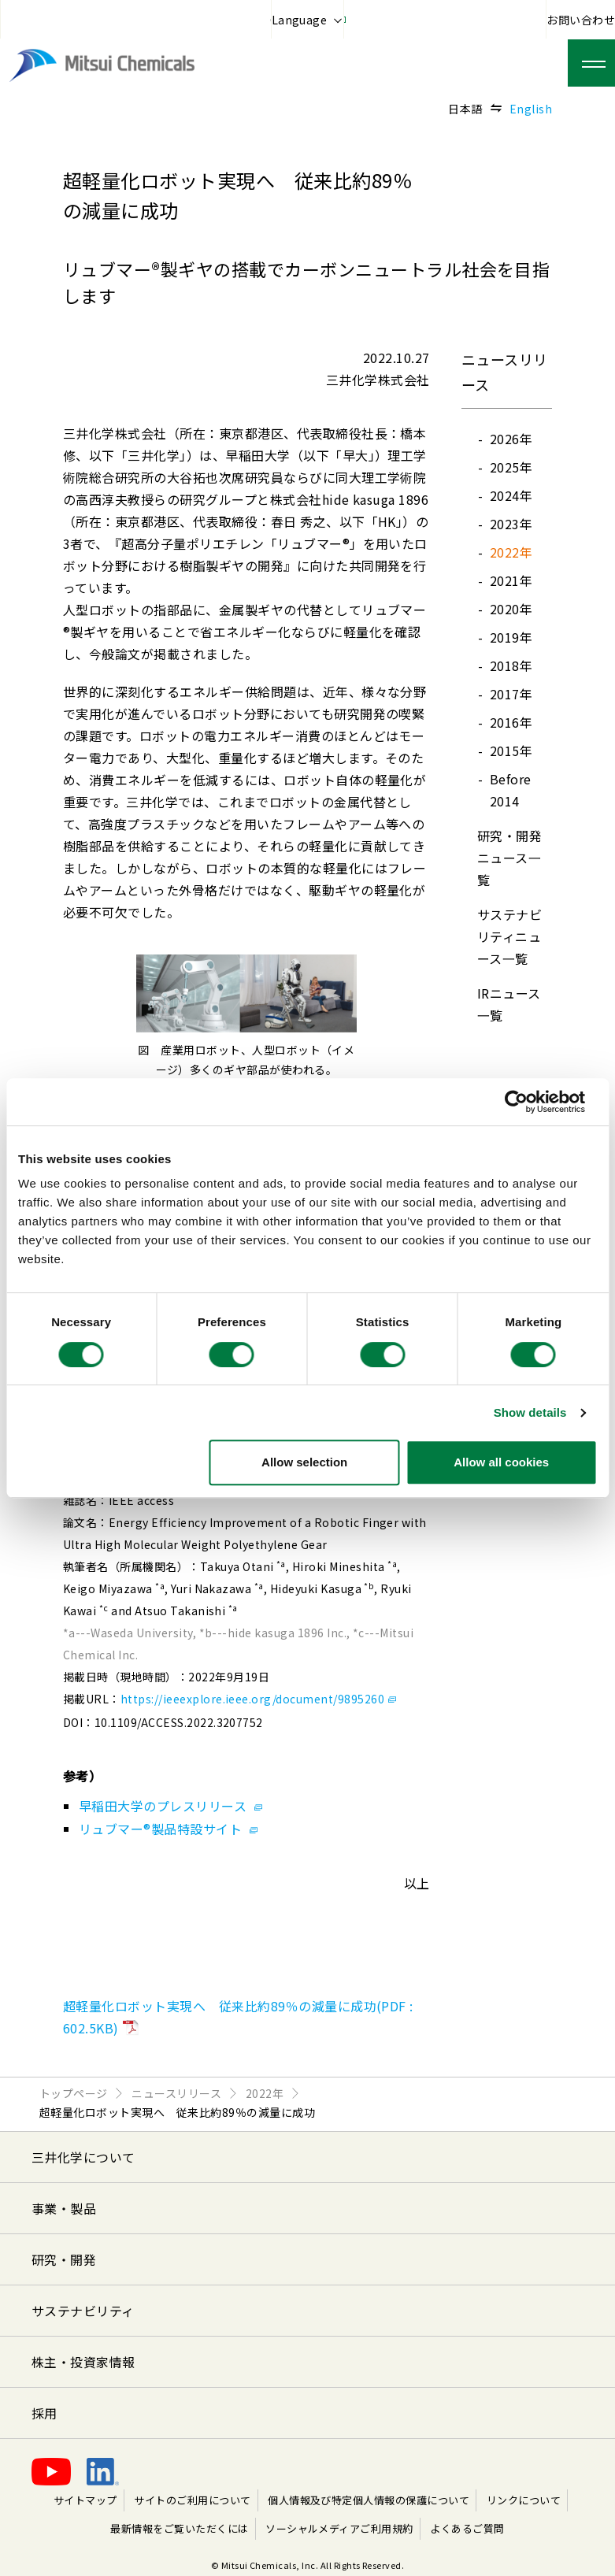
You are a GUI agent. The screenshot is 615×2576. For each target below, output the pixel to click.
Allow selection (304, 1462)
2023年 (511, 523)
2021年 (511, 580)
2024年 (511, 495)
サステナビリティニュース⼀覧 (509, 936)
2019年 (511, 637)
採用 (44, 2413)
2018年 (511, 665)
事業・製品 (63, 2208)
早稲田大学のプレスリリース (170, 1805)
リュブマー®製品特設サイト (168, 1828)
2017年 (511, 693)
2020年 (511, 608)
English (530, 109)
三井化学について (83, 2157)
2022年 (511, 552)
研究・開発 (63, 2259)
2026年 (511, 438)
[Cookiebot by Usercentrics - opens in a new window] (528, 1102)
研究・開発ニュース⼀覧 (509, 857)
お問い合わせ (580, 20)
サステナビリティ (83, 2310)
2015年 (511, 750)
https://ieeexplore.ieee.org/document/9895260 (258, 1699)
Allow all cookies (501, 1462)
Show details (530, 1412)
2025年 (511, 467)
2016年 (511, 722)
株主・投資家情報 (83, 2361)
